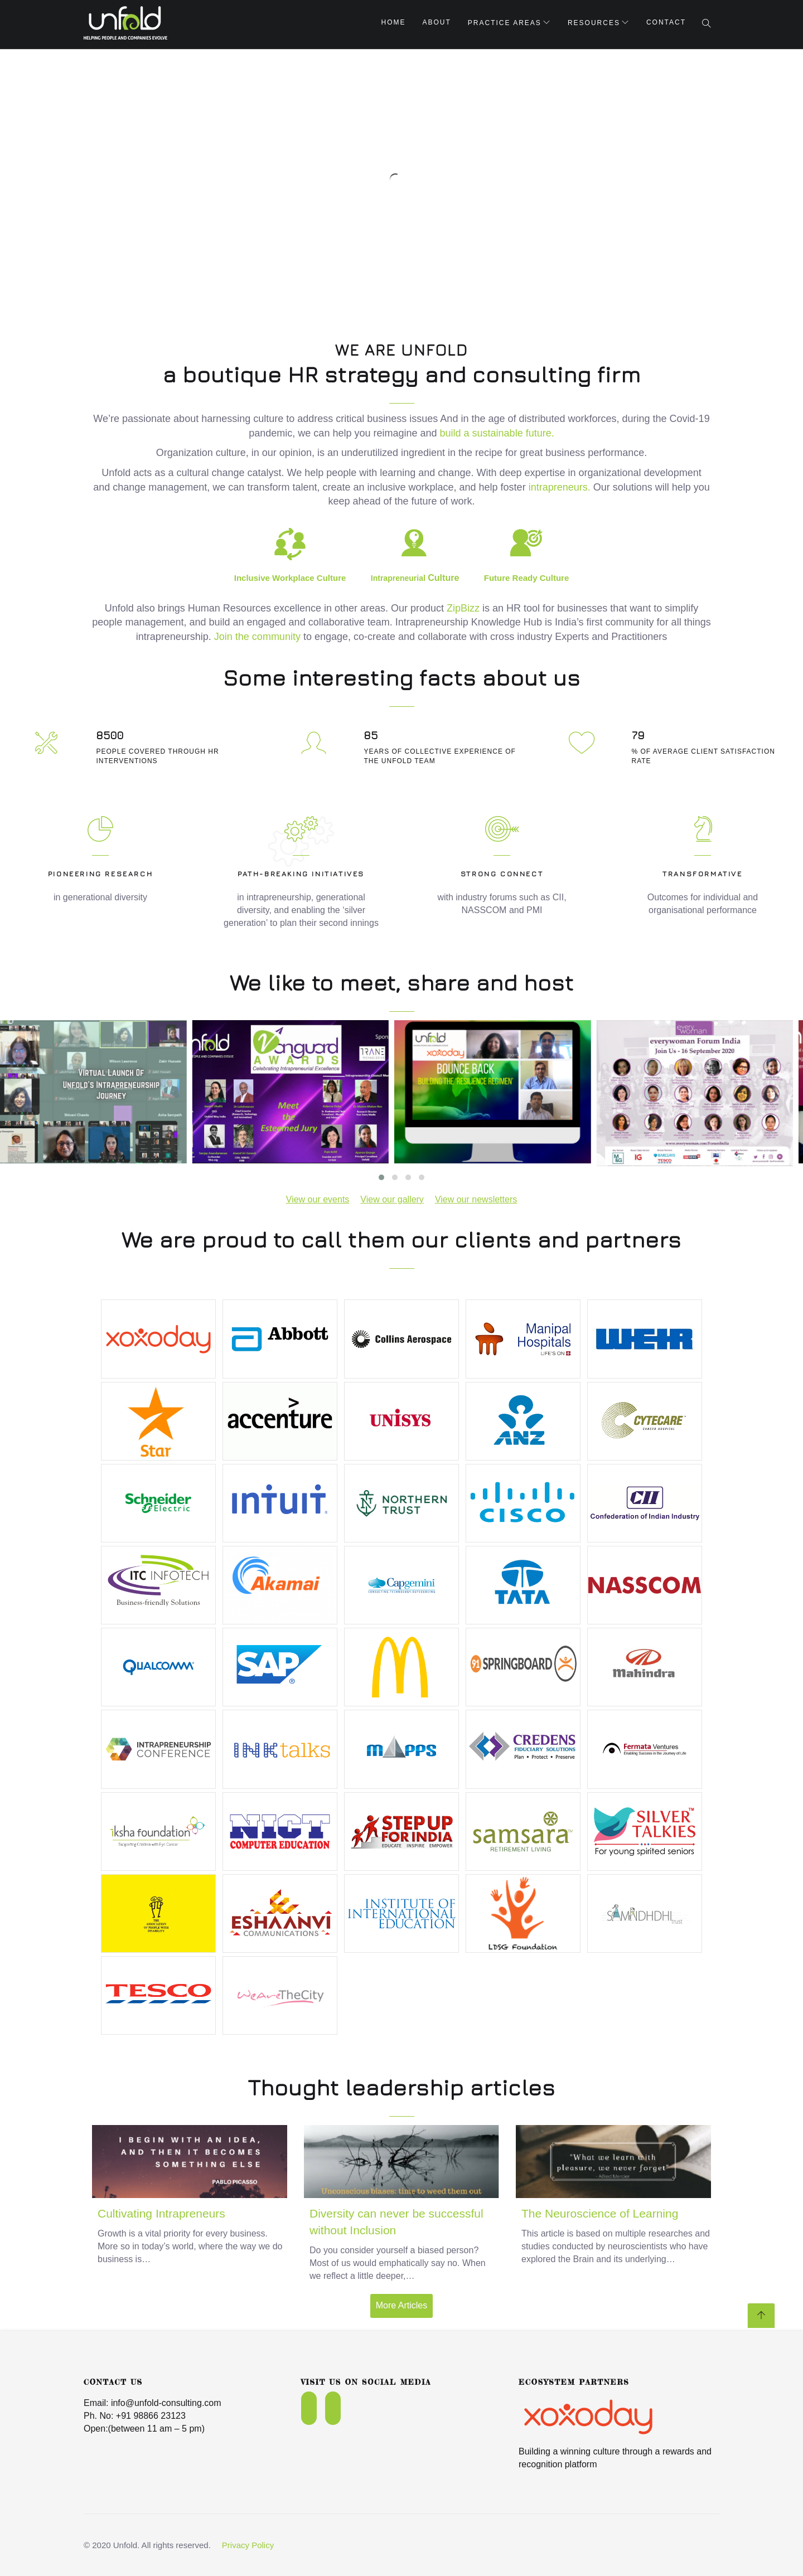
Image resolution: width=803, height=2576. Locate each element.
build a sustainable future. (497, 433)
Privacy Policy (248, 2545)
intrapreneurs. (560, 487)
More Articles (401, 2305)
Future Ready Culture (526, 578)
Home (393, 22)
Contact (666, 22)
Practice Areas (504, 23)
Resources (594, 23)
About (437, 22)
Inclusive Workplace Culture (290, 578)
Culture (415, 578)
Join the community (258, 636)
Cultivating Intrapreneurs (161, 2213)
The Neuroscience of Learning (599, 2213)
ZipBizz (463, 608)
